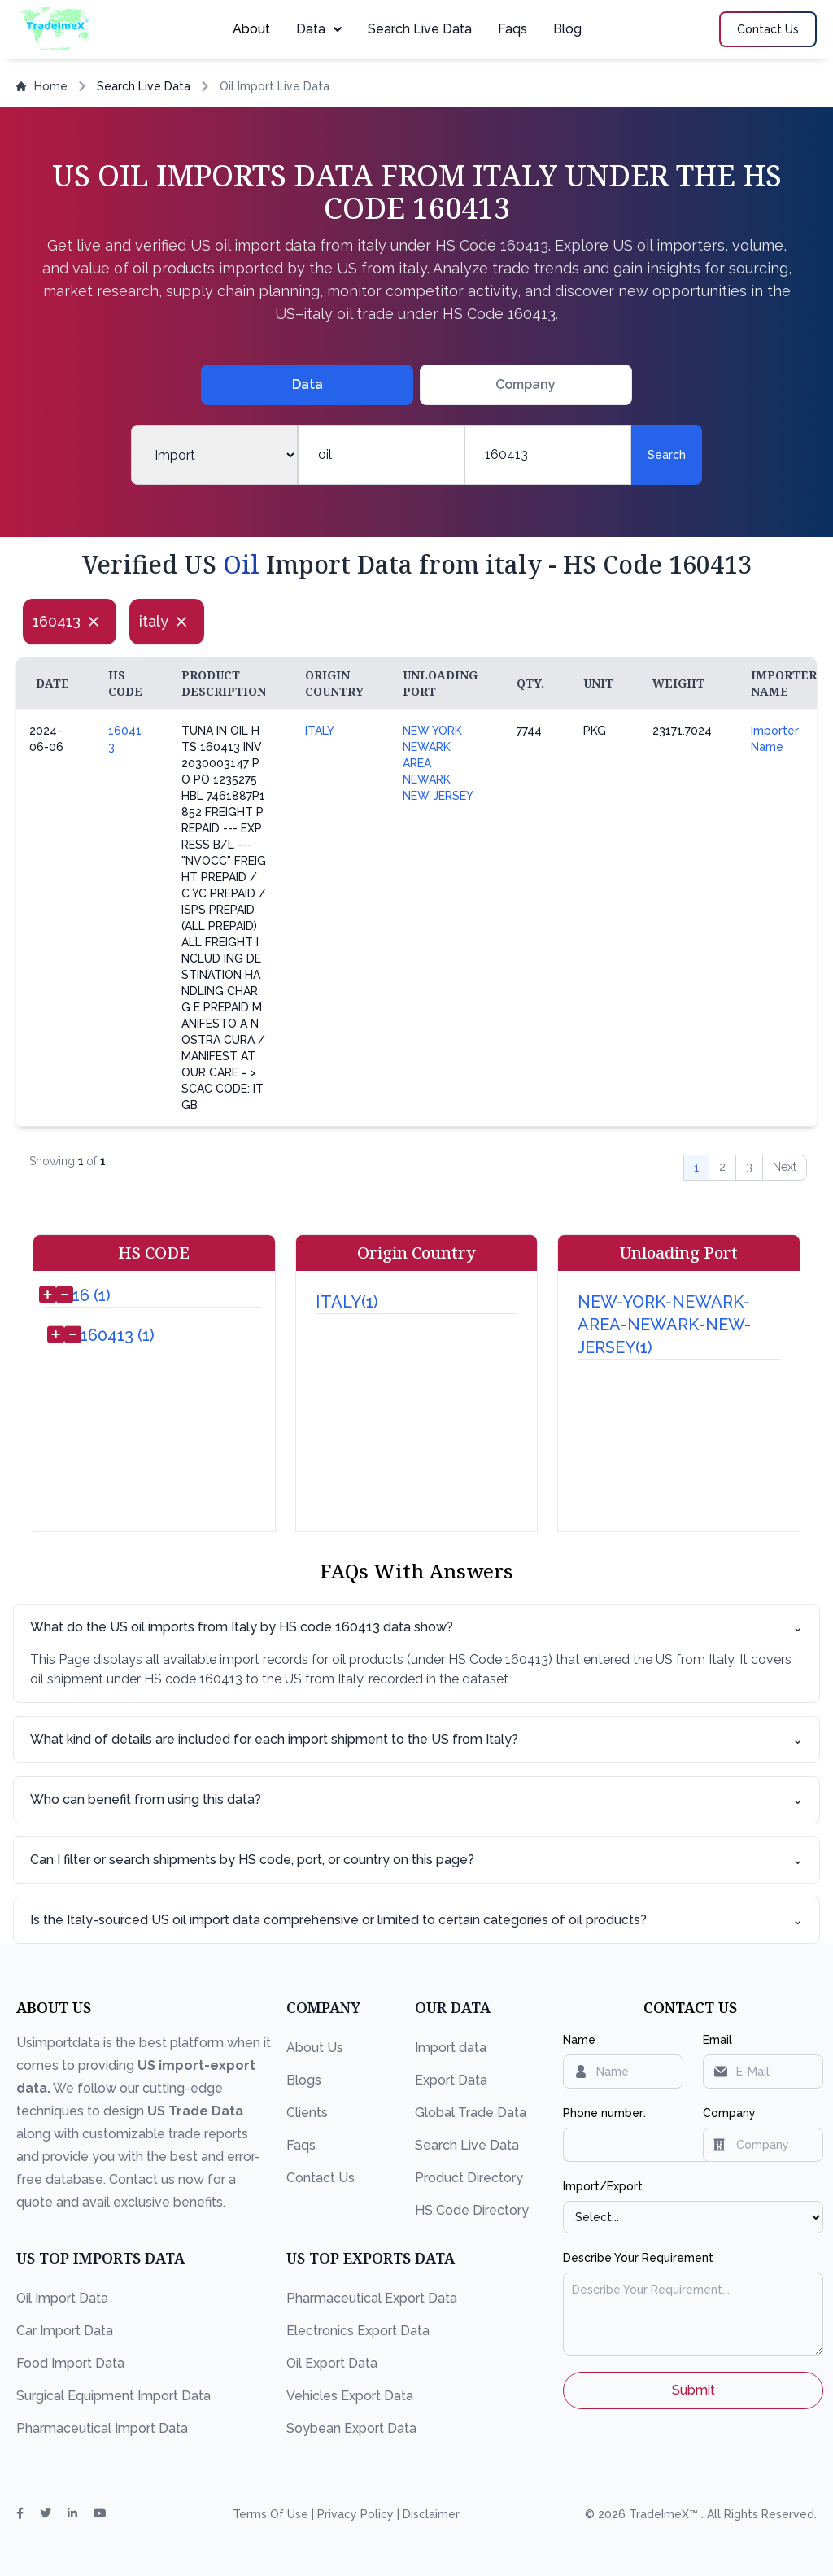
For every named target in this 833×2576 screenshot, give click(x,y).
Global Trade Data (470, 2112)
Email (717, 2039)
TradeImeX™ (665, 2514)
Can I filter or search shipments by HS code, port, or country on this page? (416, 1860)
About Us (314, 2047)
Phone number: (604, 2113)
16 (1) (91, 1295)
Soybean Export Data (351, 2428)
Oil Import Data (62, 2298)
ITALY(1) (347, 1302)
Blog (567, 29)
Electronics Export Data (358, 2330)
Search (667, 454)
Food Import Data (70, 2363)
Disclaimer (431, 2514)
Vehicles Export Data (349, 2396)
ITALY (319, 730)
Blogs (303, 2080)
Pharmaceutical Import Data (102, 2428)
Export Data (451, 2080)
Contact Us (320, 2177)
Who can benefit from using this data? (416, 1800)
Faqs (512, 29)
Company (729, 2113)
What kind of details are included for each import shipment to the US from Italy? (416, 1739)
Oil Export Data (331, 2363)
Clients (307, 2112)
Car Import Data (64, 2330)
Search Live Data (420, 29)
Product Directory (469, 2177)
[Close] (94, 622)
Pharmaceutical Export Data (371, 2298)
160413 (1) (118, 1335)
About (251, 29)
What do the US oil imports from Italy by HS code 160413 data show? (416, 1627)
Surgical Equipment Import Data (113, 2396)
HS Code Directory (472, 2210)
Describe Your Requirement (638, 2257)
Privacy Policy (357, 2514)
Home (42, 86)
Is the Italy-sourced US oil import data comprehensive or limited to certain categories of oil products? (416, 1920)
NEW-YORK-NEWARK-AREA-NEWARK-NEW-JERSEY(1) (664, 1324)
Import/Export (603, 2186)
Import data (450, 2047)
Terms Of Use (272, 2514)
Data (319, 29)
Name (579, 2039)
